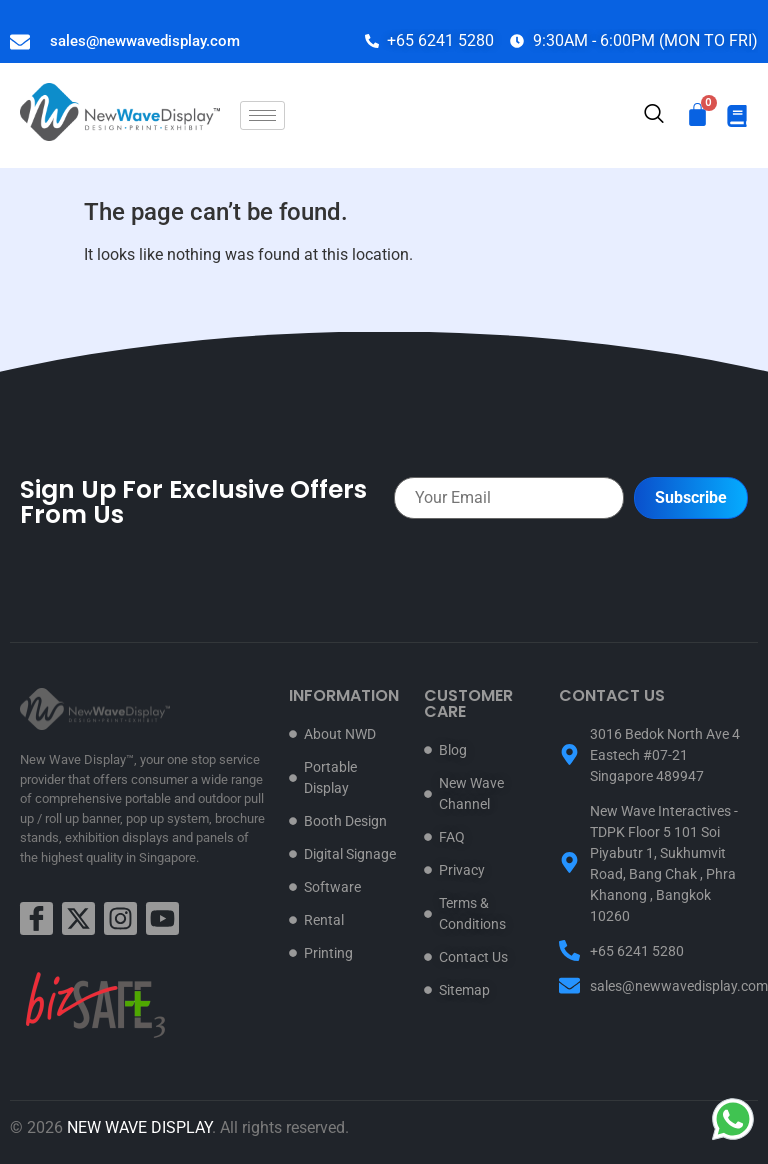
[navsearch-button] (654, 116)
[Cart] (697, 114)
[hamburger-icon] (262, 115)
